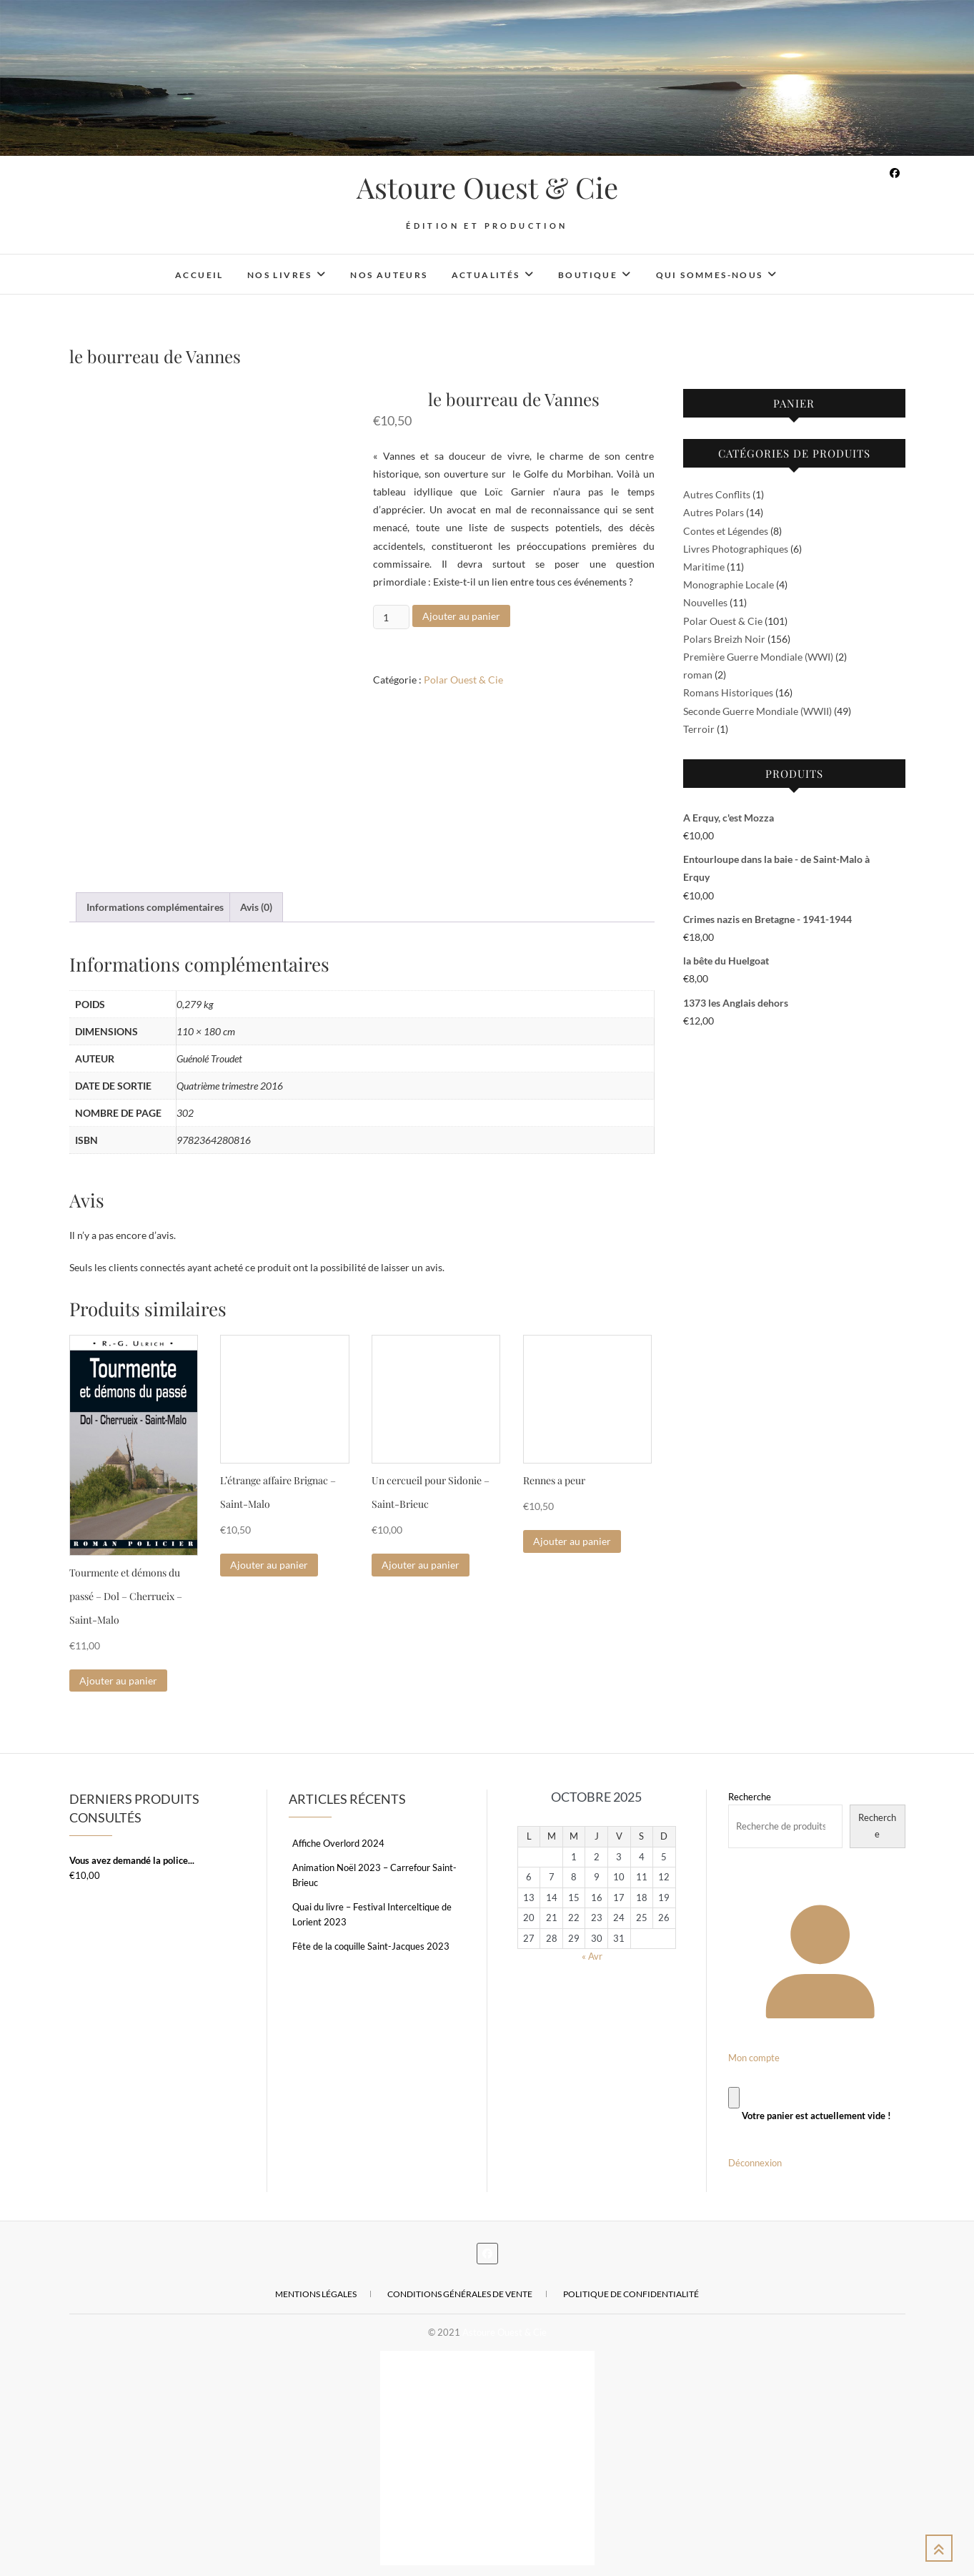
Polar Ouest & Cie (463, 679)
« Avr (592, 1956)
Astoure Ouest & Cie (487, 187)
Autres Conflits (716, 494)
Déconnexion (755, 2162)
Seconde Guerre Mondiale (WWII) (757, 711)
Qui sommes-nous (709, 275)
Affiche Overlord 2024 (338, 1843)
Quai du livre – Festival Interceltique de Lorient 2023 (372, 1914)
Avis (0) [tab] (256, 907)
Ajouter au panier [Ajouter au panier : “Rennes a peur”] (572, 1541)
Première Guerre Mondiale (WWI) (758, 657)
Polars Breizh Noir (724, 639)
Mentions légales (316, 2294)
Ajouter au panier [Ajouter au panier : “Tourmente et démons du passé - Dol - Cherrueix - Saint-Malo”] (118, 1680)
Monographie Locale (728, 584)
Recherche (749, 1796)
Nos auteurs (388, 275)
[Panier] (734, 2097)
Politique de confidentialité (631, 2294)
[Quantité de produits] (391, 617)
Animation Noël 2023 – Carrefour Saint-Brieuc (374, 1875)
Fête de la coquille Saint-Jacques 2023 (370, 1946)
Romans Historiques (728, 692)
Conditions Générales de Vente (459, 2294)
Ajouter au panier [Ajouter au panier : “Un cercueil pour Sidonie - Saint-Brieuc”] (420, 1565)
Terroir (699, 729)
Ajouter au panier (461, 616)
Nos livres (279, 275)
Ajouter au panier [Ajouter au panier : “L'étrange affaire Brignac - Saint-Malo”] (269, 1565)
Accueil (199, 275)
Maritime (704, 567)
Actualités (486, 275)
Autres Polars (713, 512)
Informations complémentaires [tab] (155, 907)
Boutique (587, 275)
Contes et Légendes (725, 531)
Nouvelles (705, 602)
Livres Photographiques (735, 549)
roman (697, 674)
